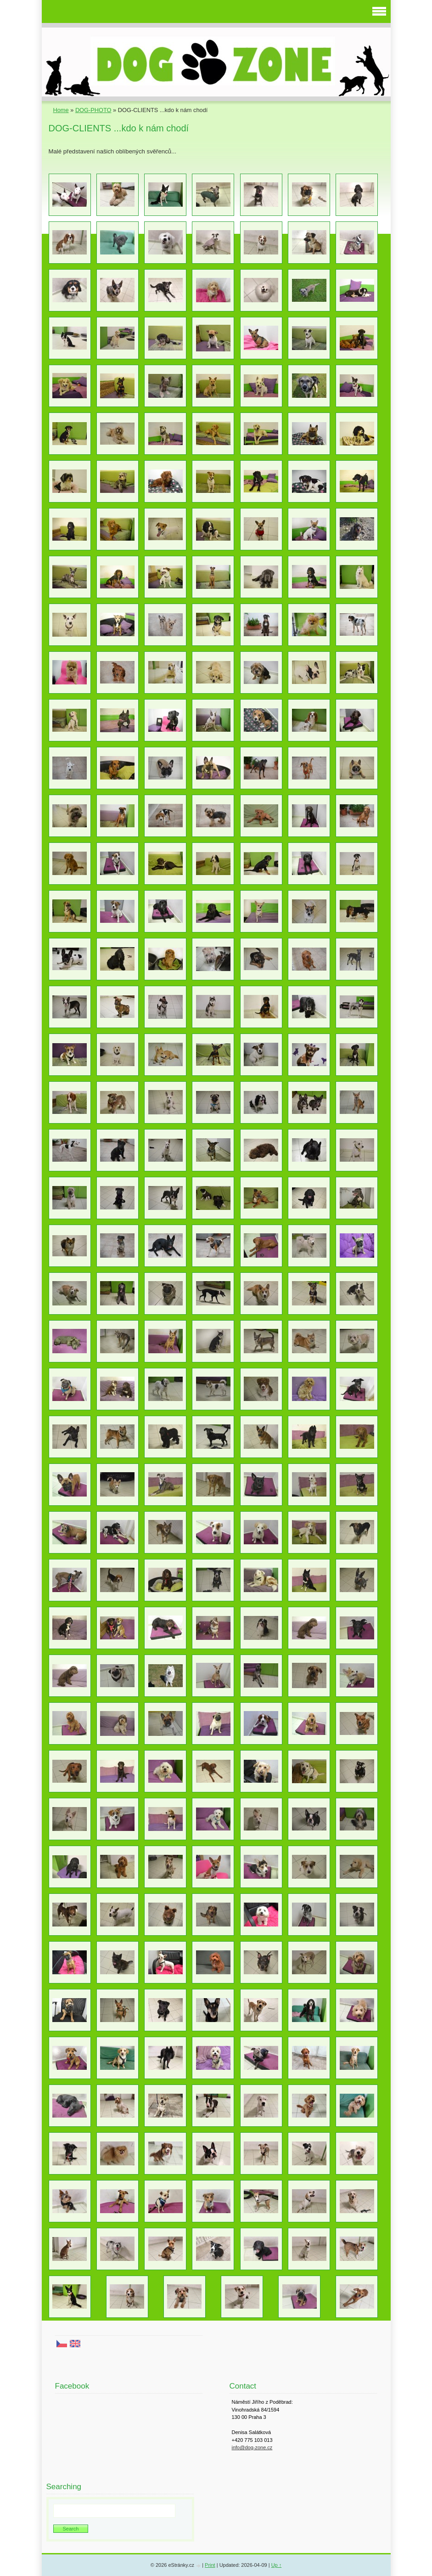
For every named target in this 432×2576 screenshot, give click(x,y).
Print (210, 2565)
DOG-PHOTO (93, 110)
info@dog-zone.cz (252, 2447)
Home (61, 110)
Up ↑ (276, 2565)
